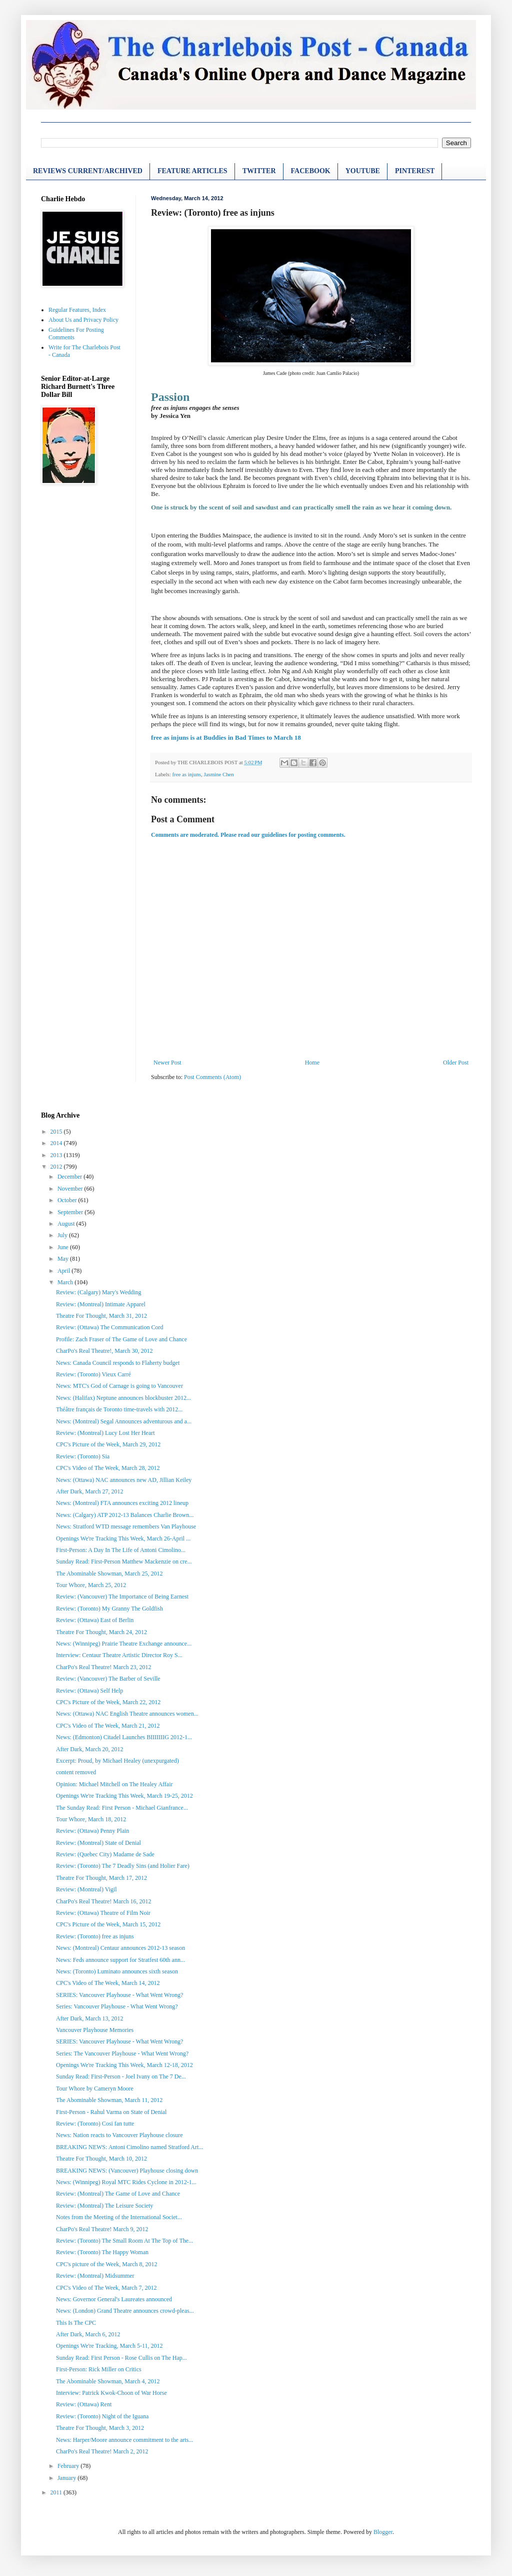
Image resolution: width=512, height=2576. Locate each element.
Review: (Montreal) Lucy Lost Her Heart (105, 1432)
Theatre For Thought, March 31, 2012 (101, 1315)
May (64, 1258)
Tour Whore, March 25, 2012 (91, 1585)
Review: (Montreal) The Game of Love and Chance (118, 2193)
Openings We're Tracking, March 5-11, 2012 (109, 2345)
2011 (57, 2492)
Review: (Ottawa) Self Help (89, 1690)
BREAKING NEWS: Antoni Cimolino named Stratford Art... (129, 2147)
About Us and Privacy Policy (83, 319)
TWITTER (259, 171)
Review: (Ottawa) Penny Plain (92, 1830)
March (66, 1282)
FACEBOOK (310, 171)
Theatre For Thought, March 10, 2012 (101, 2158)
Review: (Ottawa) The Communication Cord (109, 1327)
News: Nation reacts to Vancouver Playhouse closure (119, 2135)
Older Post (455, 1062)
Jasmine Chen (219, 774)
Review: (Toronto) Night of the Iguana (102, 2416)
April (65, 1270)
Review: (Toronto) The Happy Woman (102, 2252)
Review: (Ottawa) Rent (84, 2404)
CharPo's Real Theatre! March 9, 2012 (102, 2229)
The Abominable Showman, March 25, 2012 (109, 1573)
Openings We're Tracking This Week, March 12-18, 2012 (124, 2065)
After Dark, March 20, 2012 (90, 1749)
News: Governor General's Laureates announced (114, 2299)
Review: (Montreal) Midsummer (95, 2275)
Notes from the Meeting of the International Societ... (119, 2217)
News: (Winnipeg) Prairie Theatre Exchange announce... (124, 1643)
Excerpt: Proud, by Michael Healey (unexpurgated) (117, 1760)
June (64, 1247)
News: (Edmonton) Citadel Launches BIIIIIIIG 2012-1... (124, 1737)
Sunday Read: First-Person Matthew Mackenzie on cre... (124, 1561)
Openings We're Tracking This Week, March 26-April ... (123, 1538)
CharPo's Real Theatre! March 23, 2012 (104, 1667)
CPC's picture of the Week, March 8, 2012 (107, 2264)
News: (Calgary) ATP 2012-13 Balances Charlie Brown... (125, 1514)
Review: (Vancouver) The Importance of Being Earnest (122, 1596)
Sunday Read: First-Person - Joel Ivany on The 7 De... (121, 2076)
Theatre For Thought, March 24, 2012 (101, 1632)
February (69, 2465)
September (71, 1212)
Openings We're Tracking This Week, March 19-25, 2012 (124, 1795)
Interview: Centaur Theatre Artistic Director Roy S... (119, 1655)
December (71, 1176)
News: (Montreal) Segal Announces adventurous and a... (124, 1421)
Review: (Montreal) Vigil (86, 1889)
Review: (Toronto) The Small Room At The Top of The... (124, 2240)
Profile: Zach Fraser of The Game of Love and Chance (121, 1339)
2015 (57, 1131)
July (63, 1235)
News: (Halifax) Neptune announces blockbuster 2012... (123, 1397)
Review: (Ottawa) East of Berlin (95, 1620)
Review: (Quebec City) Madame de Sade (105, 1854)
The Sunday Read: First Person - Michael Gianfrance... (122, 1807)
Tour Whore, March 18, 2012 (91, 1819)
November (71, 1188)
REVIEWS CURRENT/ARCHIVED (87, 171)
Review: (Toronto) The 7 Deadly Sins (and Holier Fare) (123, 1865)
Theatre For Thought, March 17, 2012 (101, 1877)
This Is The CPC (76, 2322)
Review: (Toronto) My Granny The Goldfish (109, 1608)
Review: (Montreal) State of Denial (98, 1842)
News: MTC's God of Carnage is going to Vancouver (119, 1385)
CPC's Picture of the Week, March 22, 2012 (108, 1702)
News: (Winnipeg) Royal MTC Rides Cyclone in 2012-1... (126, 2182)
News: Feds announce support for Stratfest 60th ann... (120, 1959)
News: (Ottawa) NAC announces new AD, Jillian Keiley (124, 1479)
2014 (57, 1143)
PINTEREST (414, 171)
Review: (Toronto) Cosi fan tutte (95, 2123)
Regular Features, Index (77, 309)
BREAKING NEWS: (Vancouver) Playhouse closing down (127, 2170)
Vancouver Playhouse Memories (95, 2029)
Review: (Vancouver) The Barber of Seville (108, 1678)
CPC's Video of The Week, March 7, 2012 (106, 2287)
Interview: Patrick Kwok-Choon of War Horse (111, 2392)
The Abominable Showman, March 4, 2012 (108, 2381)
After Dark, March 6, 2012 (88, 2334)
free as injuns (186, 774)
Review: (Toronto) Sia (83, 1456)
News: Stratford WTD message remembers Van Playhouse (126, 1526)
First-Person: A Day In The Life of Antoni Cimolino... (121, 1550)
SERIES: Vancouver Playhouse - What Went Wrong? (119, 1994)
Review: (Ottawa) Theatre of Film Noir (103, 1912)
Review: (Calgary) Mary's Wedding (99, 1292)
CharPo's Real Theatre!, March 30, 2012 (104, 1350)
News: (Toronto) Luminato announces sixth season (117, 1971)
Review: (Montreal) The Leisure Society (104, 2205)
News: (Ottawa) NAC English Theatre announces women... (127, 1713)
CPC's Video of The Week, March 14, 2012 (108, 1982)
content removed (76, 1772)
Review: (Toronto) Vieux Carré (93, 1374)
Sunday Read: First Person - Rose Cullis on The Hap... (121, 2357)
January (68, 2477)
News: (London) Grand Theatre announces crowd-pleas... (125, 2310)
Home (312, 1062)
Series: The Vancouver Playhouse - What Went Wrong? (122, 2053)
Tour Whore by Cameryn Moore (95, 2088)
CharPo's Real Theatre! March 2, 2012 (102, 2451)
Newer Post (168, 1062)
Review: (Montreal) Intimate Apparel (101, 1304)
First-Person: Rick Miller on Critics (99, 2369)
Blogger (383, 2531)
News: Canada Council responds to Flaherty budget (118, 1362)
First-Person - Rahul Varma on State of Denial (111, 2112)
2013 (57, 1155)
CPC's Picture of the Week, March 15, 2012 (108, 1924)
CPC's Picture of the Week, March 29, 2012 (108, 1444)
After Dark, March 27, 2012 (90, 1491)
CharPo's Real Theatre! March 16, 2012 (104, 1901)
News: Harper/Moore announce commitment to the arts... (124, 2439)
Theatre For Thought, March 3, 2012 (100, 2427)
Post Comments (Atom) (212, 1077)
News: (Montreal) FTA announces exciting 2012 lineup (122, 1502)
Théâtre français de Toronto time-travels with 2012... (119, 1409)
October (68, 1200)
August (67, 1223)
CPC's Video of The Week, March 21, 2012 (108, 1725)
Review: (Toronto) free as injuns (95, 1936)
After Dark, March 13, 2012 (90, 2018)
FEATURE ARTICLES (193, 171)
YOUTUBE (363, 171)
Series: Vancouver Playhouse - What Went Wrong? (117, 2006)
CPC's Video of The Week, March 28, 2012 (108, 1467)
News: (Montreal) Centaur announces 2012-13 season (120, 1947)
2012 (57, 1166)
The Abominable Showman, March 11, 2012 (109, 2100)
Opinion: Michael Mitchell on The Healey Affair (114, 1784)
